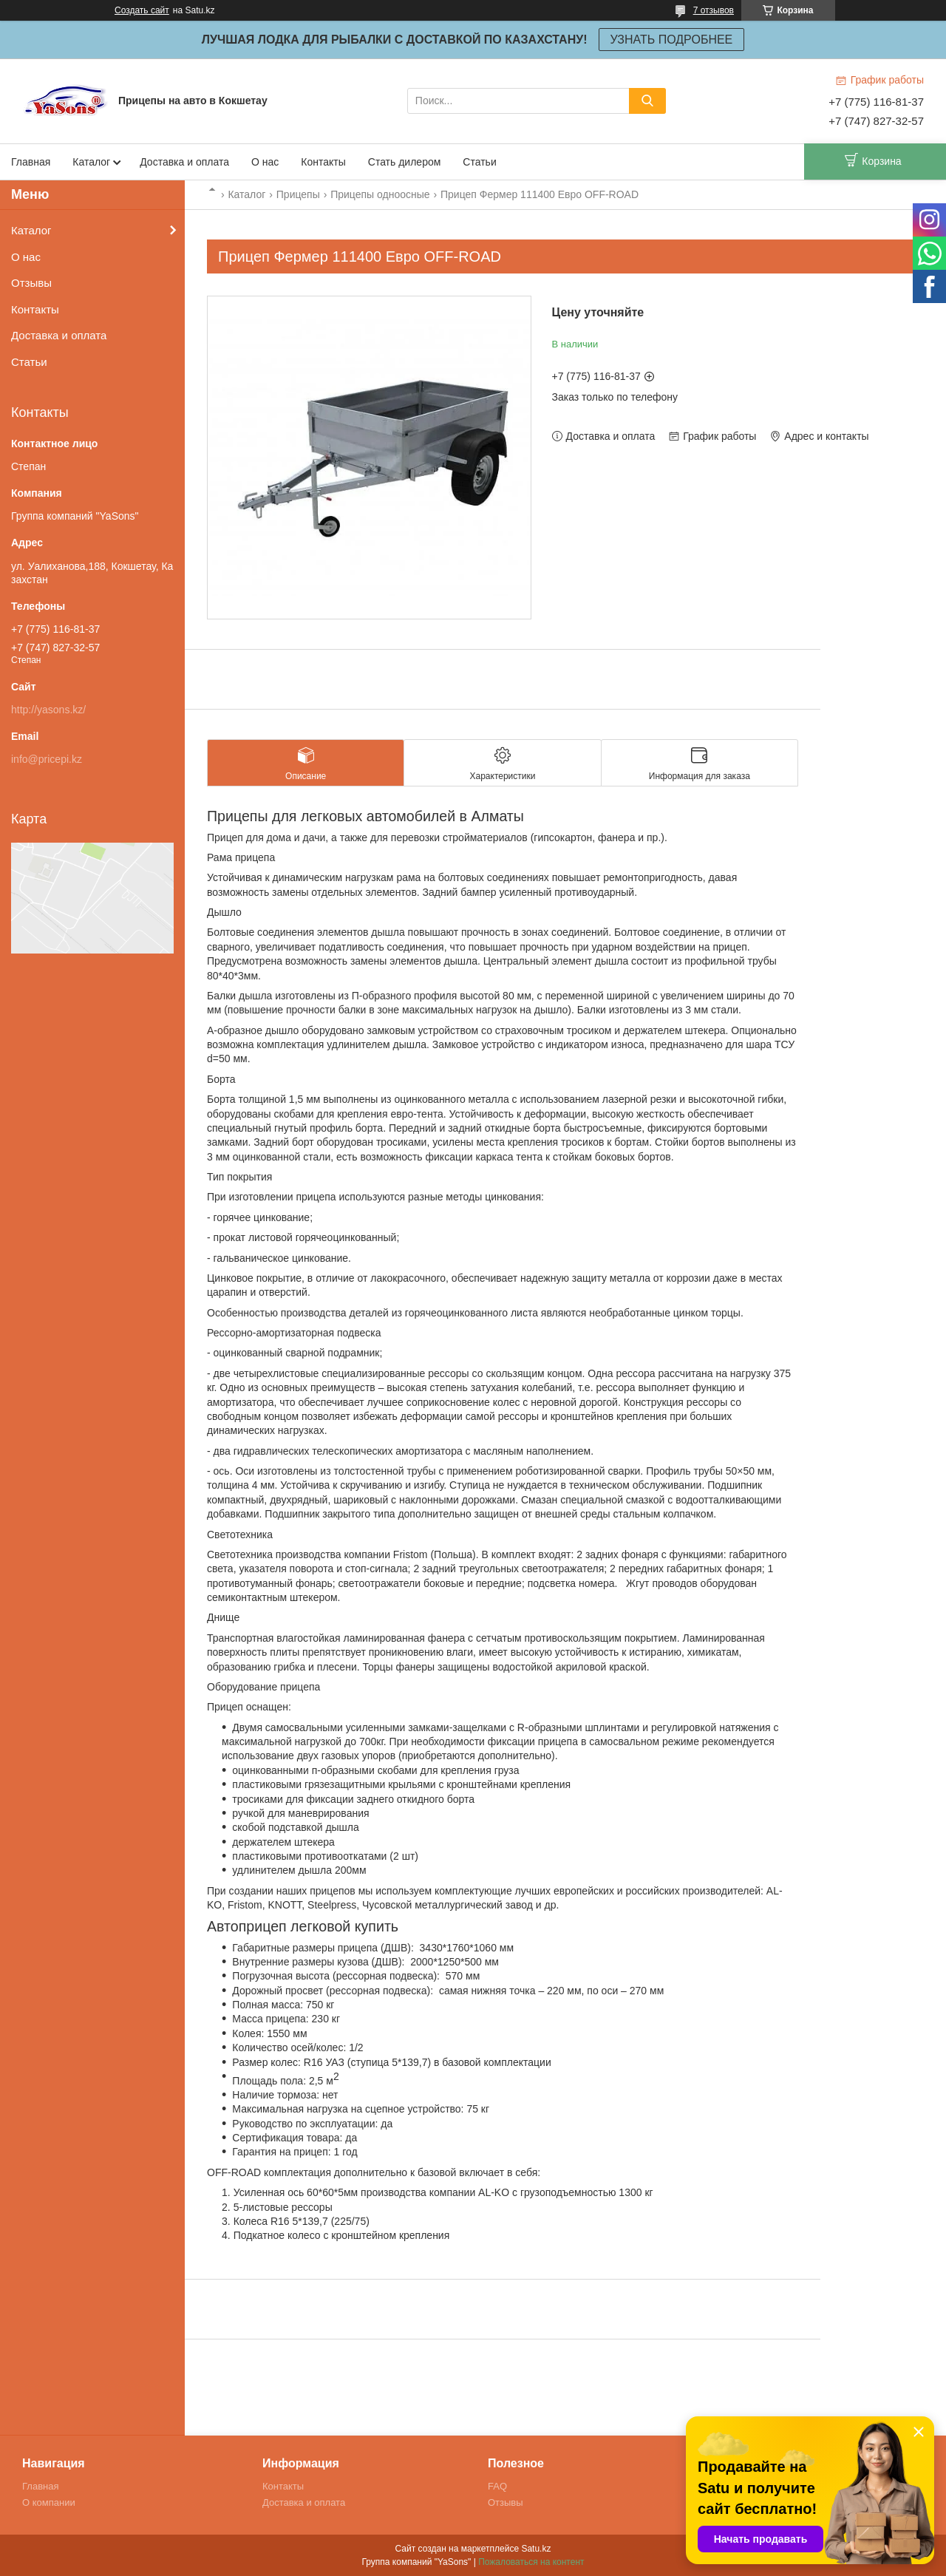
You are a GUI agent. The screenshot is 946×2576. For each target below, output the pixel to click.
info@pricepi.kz (46, 759)
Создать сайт (142, 10)
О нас (265, 162)
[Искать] (647, 101)
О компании (48, 2502)
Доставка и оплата (184, 162)
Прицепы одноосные (379, 194)
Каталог (91, 162)
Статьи (479, 162)
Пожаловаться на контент (531, 2562)
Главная (30, 162)
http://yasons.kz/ (48, 710)
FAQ (497, 2486)
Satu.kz (536, 2548)
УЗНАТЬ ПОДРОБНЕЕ (671, 39)
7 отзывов (713, 10)
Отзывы (31, 282)
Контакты (323, 162)
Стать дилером (404, 162)
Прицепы (298, 194)
